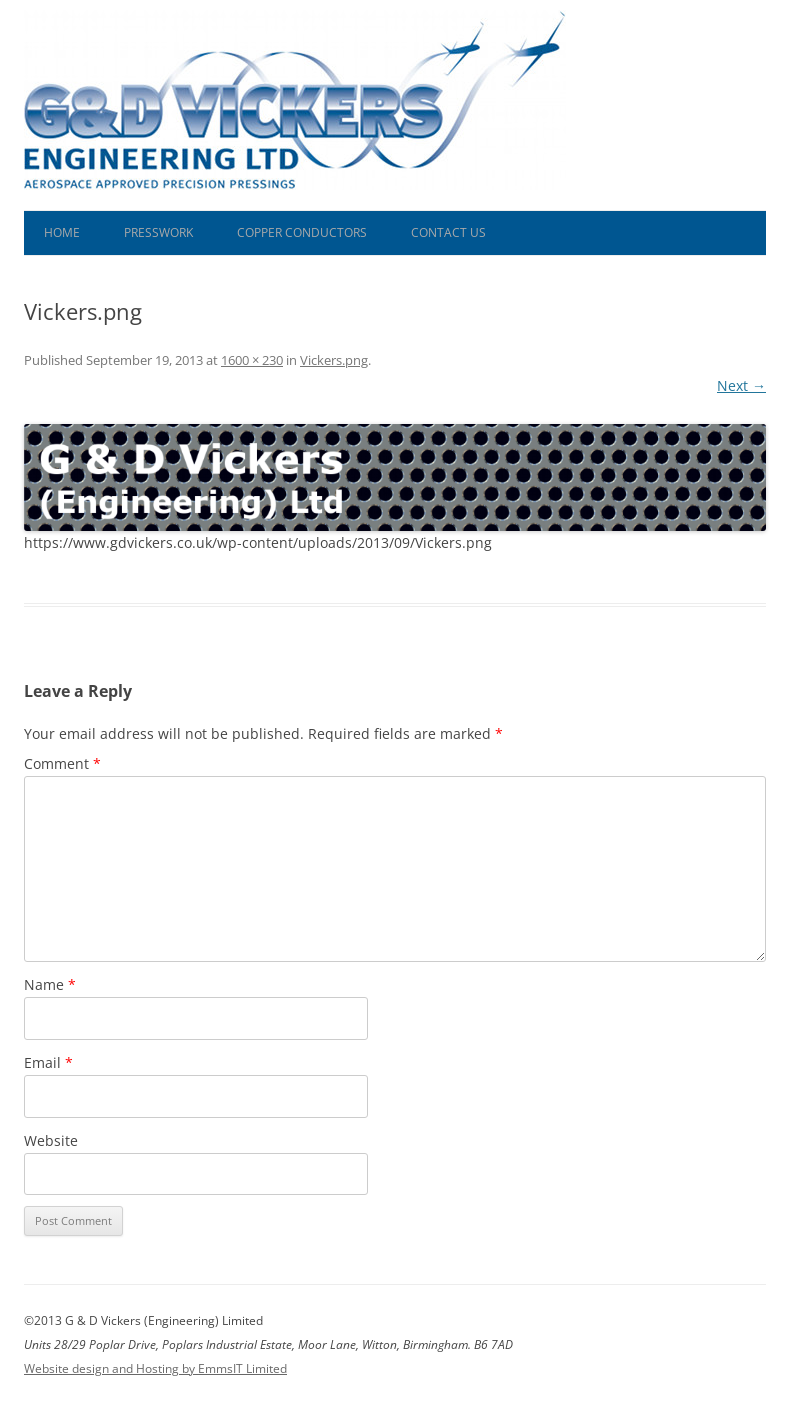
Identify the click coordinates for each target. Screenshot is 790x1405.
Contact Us (448, 232)
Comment (62, 763)
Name (50, 984)
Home (62, 232)
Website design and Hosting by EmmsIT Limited (155, 1368)
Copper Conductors (302, 232)
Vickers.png (334, 360)
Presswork (158, 232)
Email (48, 1062)
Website (51, 1140)
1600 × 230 (252, 360)
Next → (741, 385)
